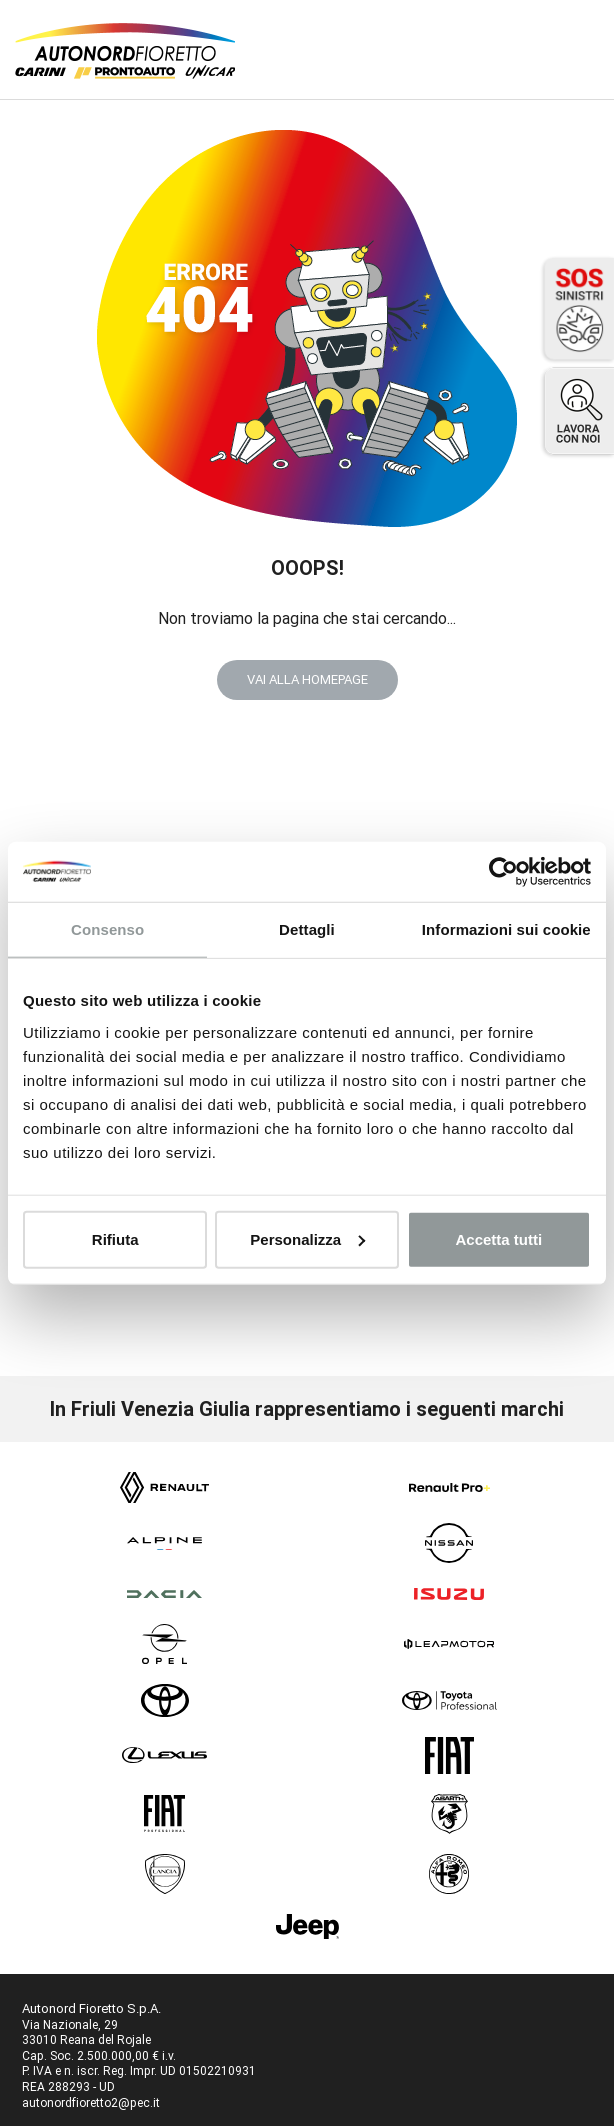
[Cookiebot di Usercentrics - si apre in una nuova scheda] (503, 872)
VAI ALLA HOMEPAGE (307, 679)
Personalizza (307, 1238)
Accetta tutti (498, 1238)
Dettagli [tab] (307, 929)
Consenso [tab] (107, 929)
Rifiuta (115, 1238)
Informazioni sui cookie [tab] (506, 929)
